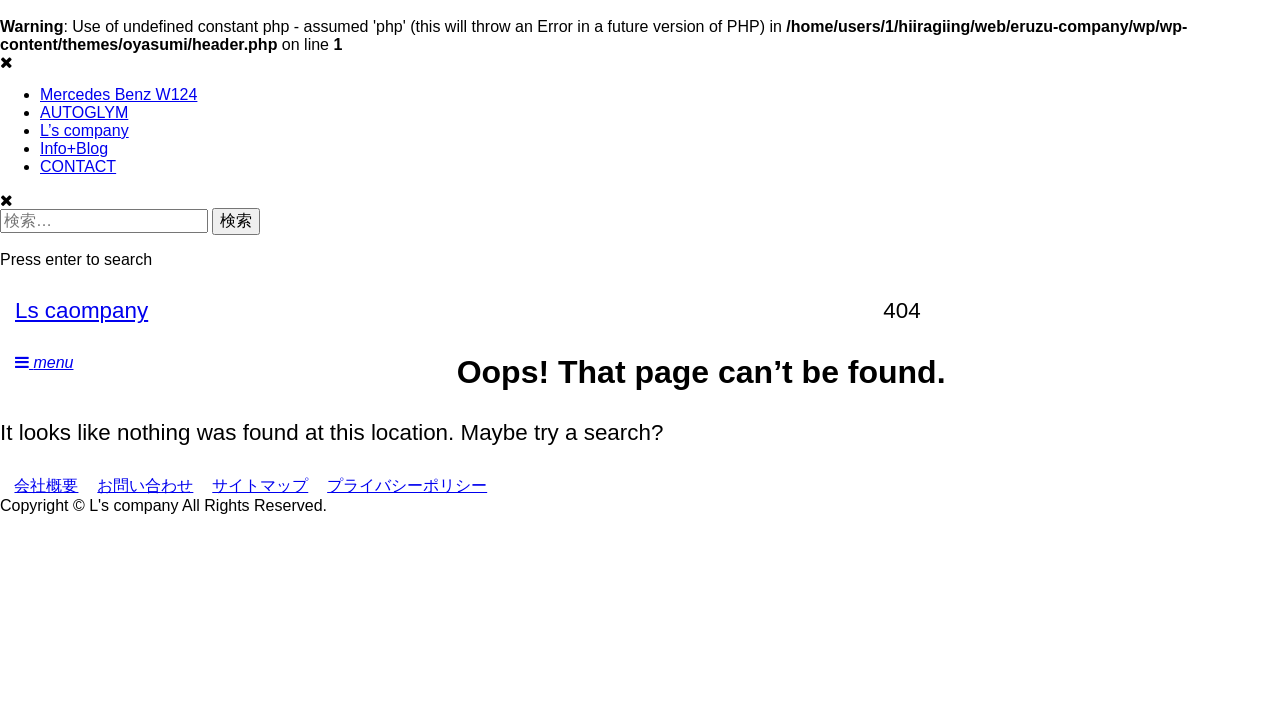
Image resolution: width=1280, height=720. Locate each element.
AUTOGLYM (84, 112)
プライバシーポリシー (407, 485)
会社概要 (46, 485)
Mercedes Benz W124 (118, 94)
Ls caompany (81, 310)
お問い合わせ (145, 485)
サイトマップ (260, 485)
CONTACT (78, 166)
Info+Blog (74, 148)
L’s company (84, 130)
